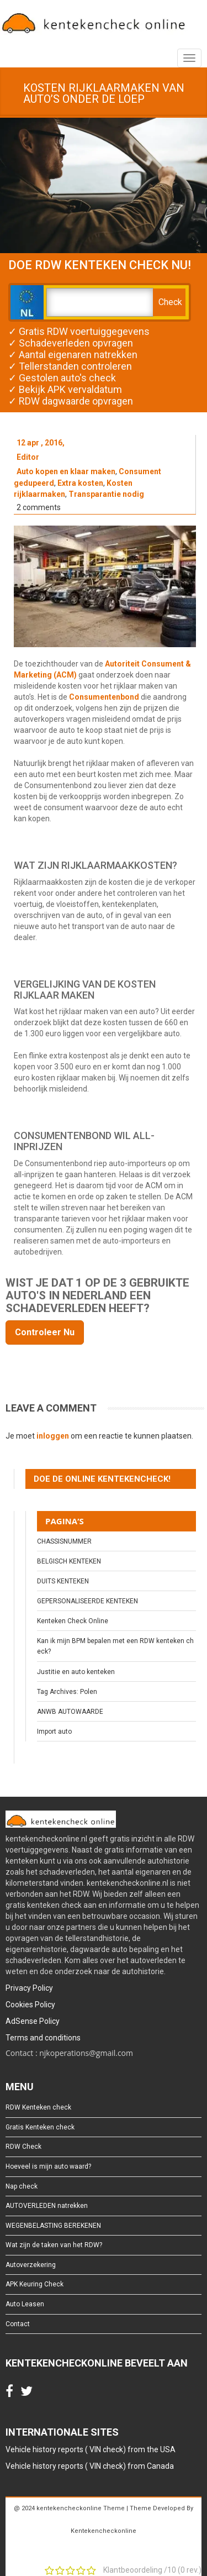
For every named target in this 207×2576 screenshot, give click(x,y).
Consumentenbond (104, 696)
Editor (28, 457)
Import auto (54, 1731)
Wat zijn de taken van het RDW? (54, 2245)
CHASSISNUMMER (64, 1541)
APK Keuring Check (34, 2284)
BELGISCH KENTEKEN (69, 1561)
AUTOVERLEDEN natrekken (47, 2206)
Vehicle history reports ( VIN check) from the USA (91, 2449)
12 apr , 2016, (41, 442)
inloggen (52, 1435)
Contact (18, 2324)
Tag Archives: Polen (67, 1692)
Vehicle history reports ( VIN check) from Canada (90, 2466)
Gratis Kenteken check (40, 2127)
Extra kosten (80, 483)
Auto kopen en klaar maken (66, 471)
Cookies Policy (30, 2004)
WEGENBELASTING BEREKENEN (53, 2225)
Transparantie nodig (106, 494)
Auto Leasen (25, 2304)
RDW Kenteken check (38, 2107)
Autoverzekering (31, 2265)
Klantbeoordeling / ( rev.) (152, 2569)
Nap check (22, 2186)
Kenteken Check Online (72, 1621)
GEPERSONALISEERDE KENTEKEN (87, 1601)
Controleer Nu (45, 1332)
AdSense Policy (33, 2021)
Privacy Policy (29, 1988)
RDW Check (23, 2146)
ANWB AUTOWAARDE (70, 1711)
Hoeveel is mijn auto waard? (48, 2166)
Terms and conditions (43, 2037)
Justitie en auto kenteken (76, 1672)
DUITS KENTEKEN (63, 1581)
